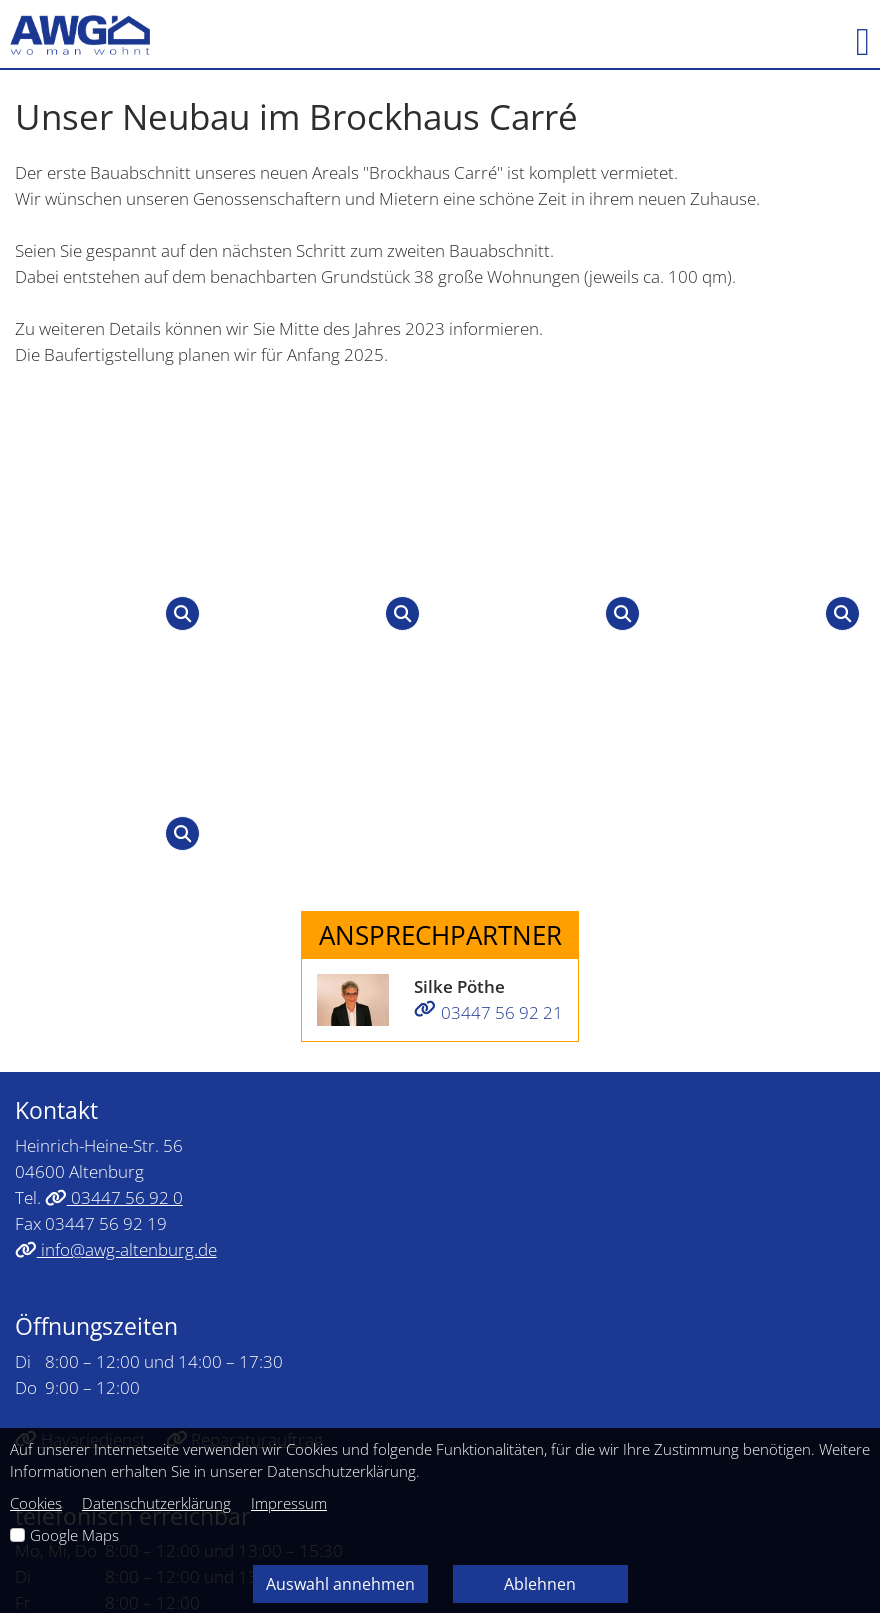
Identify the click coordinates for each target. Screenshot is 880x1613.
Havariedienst (80, 1059)
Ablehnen (540, 1584)
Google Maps (74, 1535)
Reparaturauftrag (245, 1059)
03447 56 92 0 (114, 817)
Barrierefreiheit (566, 1323)
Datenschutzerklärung (156, 1503)
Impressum (298, 1323)
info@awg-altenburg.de (116, 869)
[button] (853, 35)
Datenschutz (425, 1323)
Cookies (36, 1503)
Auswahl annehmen (340, 1584)
